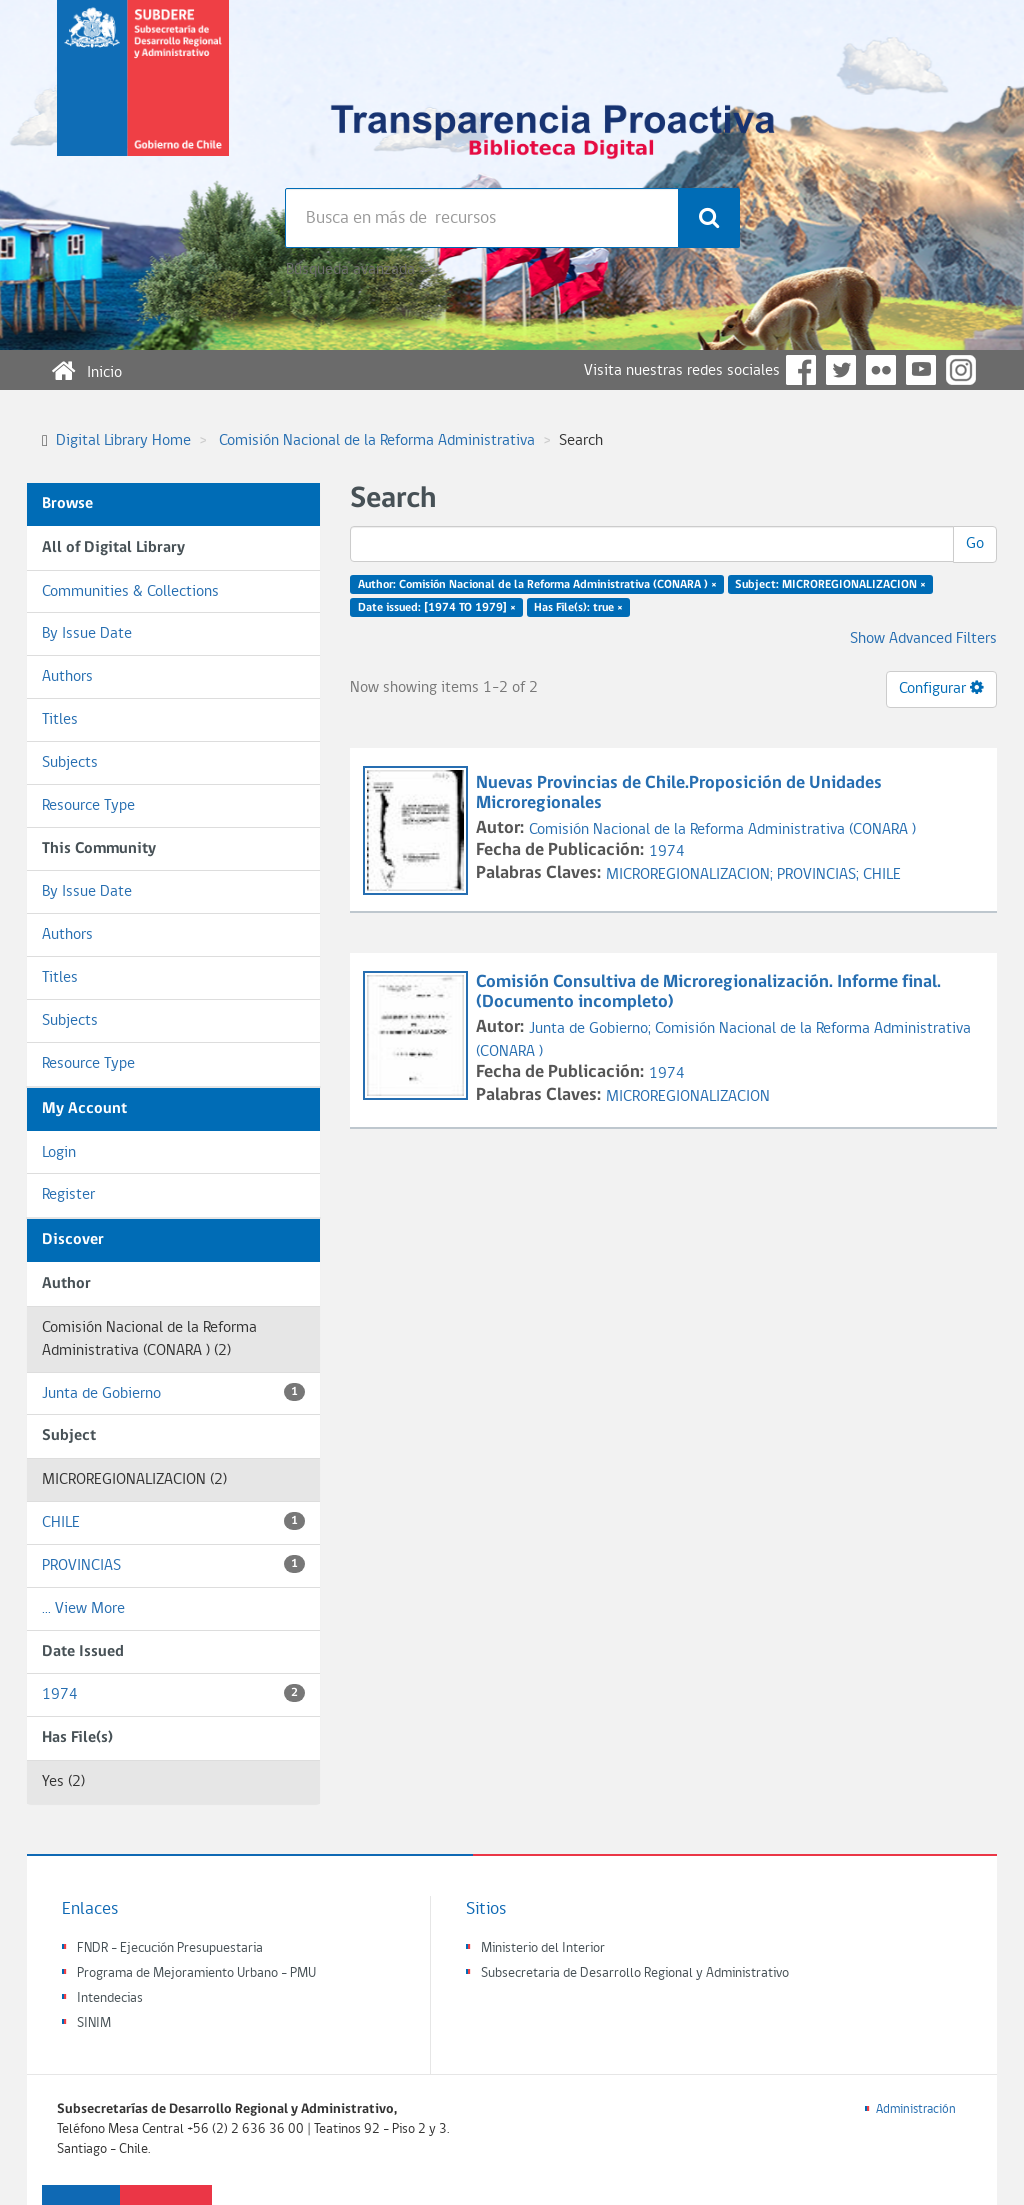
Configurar (941, 688)
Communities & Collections (130, 592)
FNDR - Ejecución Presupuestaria (170, 1948)
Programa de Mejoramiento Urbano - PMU (196, 1973)
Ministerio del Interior (543, 1948)
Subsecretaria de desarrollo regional (143, 94)
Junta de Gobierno (173, 1392)
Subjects (70, 763)
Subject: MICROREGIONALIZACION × (830, 585)
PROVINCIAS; (820, 875)
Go (975, 544)
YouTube (921, 370)
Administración (916, 2109)
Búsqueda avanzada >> (358, 270)
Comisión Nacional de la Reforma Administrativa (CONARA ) (722, 830)
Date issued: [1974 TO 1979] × (437, 608)
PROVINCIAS (173, 1564)
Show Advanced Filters (923, 639)
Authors (67, 677)
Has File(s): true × (578, 608)
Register (68, 1195)
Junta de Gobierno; (592, 1029)
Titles (60, 720)
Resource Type (88, 806)
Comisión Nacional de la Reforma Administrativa (377, 441)
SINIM (94, 2023)
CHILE (173, 1521)
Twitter (841, 370)
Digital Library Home (123, 441)
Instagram (961, 370)
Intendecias (110, 1998)
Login (59, 1153)
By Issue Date (87, 634)
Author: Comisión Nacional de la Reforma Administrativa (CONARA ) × (537, 585)
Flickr (881, 370)
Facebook (801, 370)
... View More (83, 1609)
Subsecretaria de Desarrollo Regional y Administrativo (635, 1973)
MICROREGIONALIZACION (688, 1097)
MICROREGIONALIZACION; (691, 875)
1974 (173, 1693)
